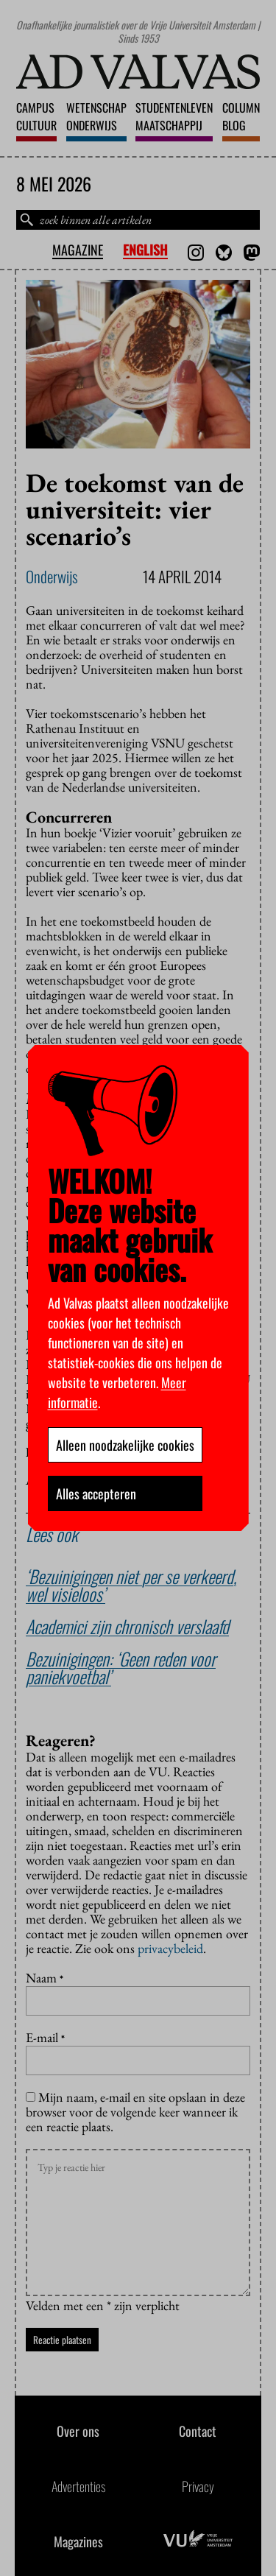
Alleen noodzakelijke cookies (125, 1444)
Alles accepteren (96, 1493)
